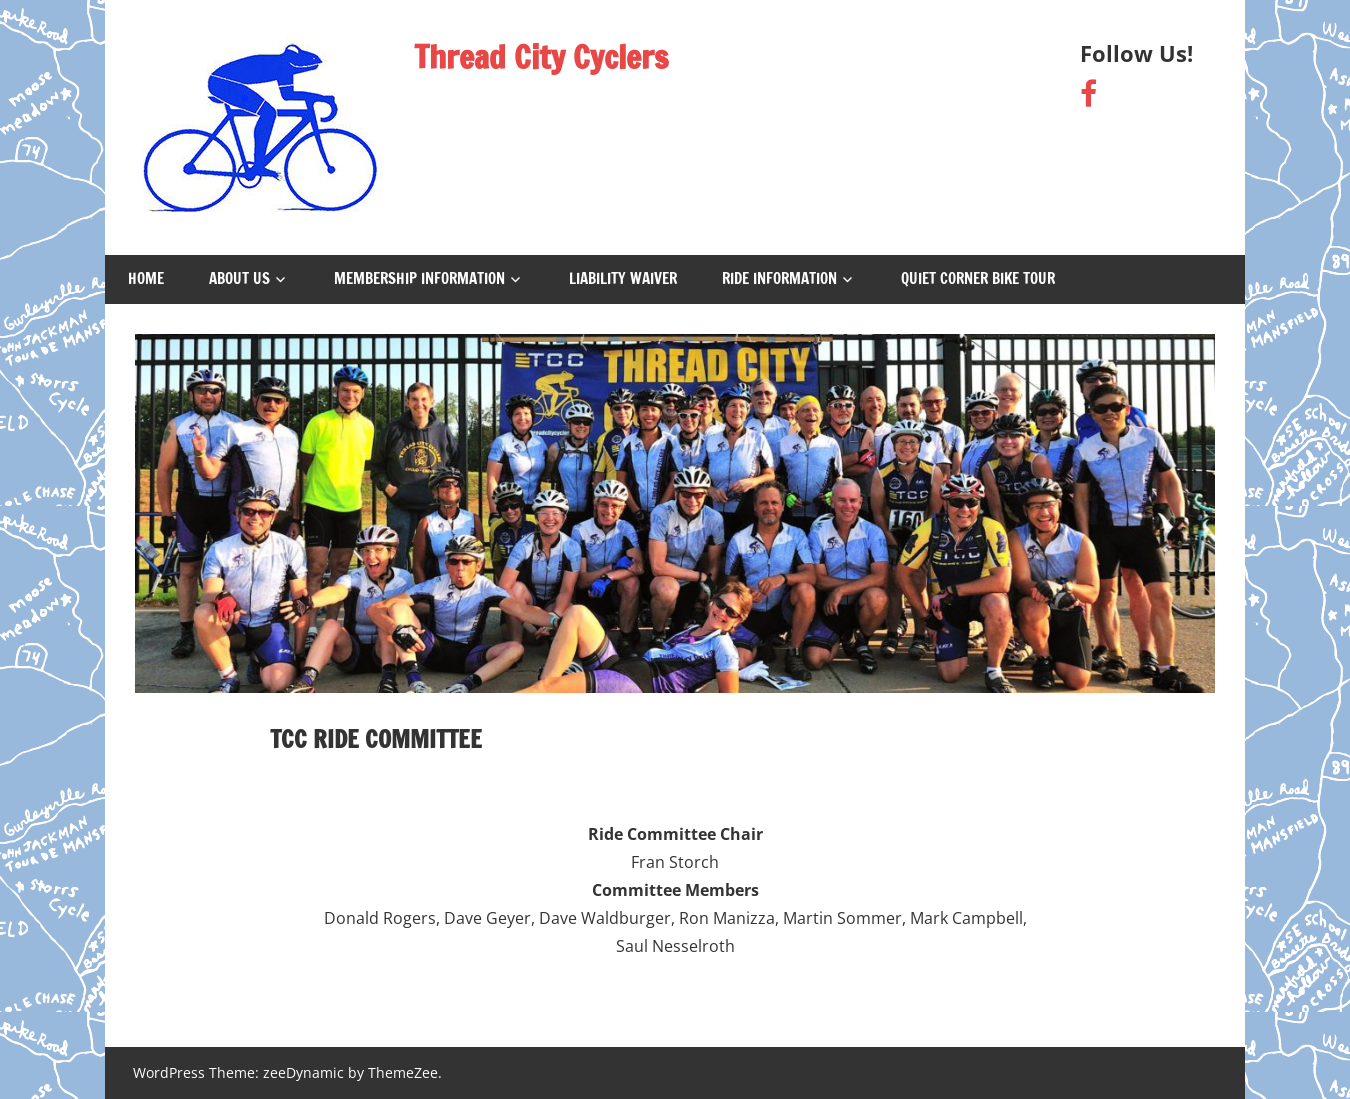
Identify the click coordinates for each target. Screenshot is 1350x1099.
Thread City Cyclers (541, 57)
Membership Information (419, 278)
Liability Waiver (623, 278)
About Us (239, 278)
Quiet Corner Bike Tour (978, 278)
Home (146, 278)
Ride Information (779, 278)
